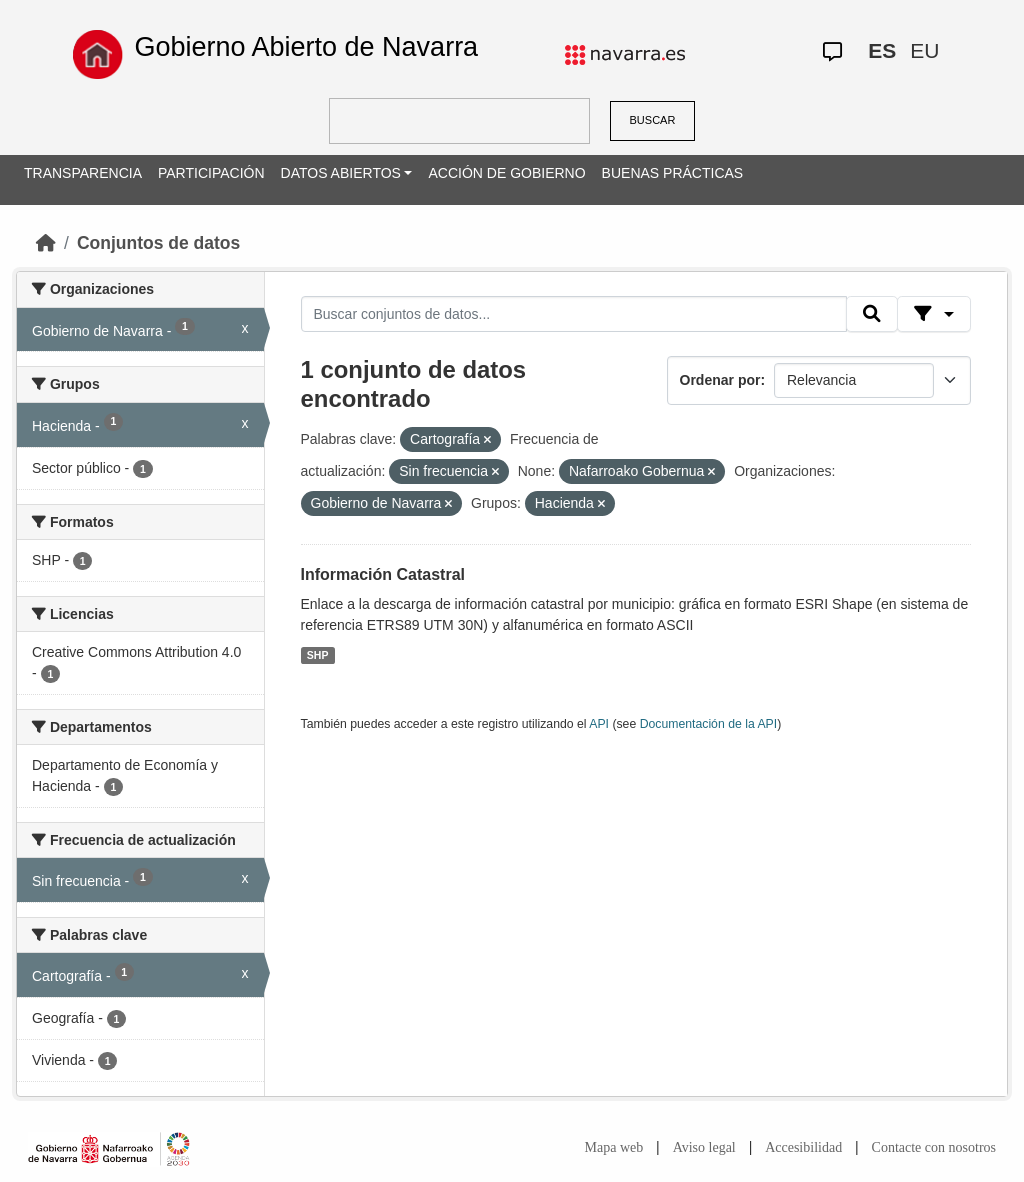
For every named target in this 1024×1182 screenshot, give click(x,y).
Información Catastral (383, 574)
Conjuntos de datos (158, 243)
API (599, 724)
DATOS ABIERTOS (341, 173)
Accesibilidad (803, 1147)
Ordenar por (720, 380)
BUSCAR (653, 120)
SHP (318, 655)
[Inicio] (46, 243)
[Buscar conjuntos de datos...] (574, 314)
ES (882, 50)
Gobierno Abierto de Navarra (306, 47)
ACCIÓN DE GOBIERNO (506, 173)
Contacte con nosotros (934, 1147)
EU (924, 50)
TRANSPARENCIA (83, 173)
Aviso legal (704, 1147)
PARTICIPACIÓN (211, 173)
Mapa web (614, 1147)
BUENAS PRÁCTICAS (673, 173)
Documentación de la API (709, 724)
